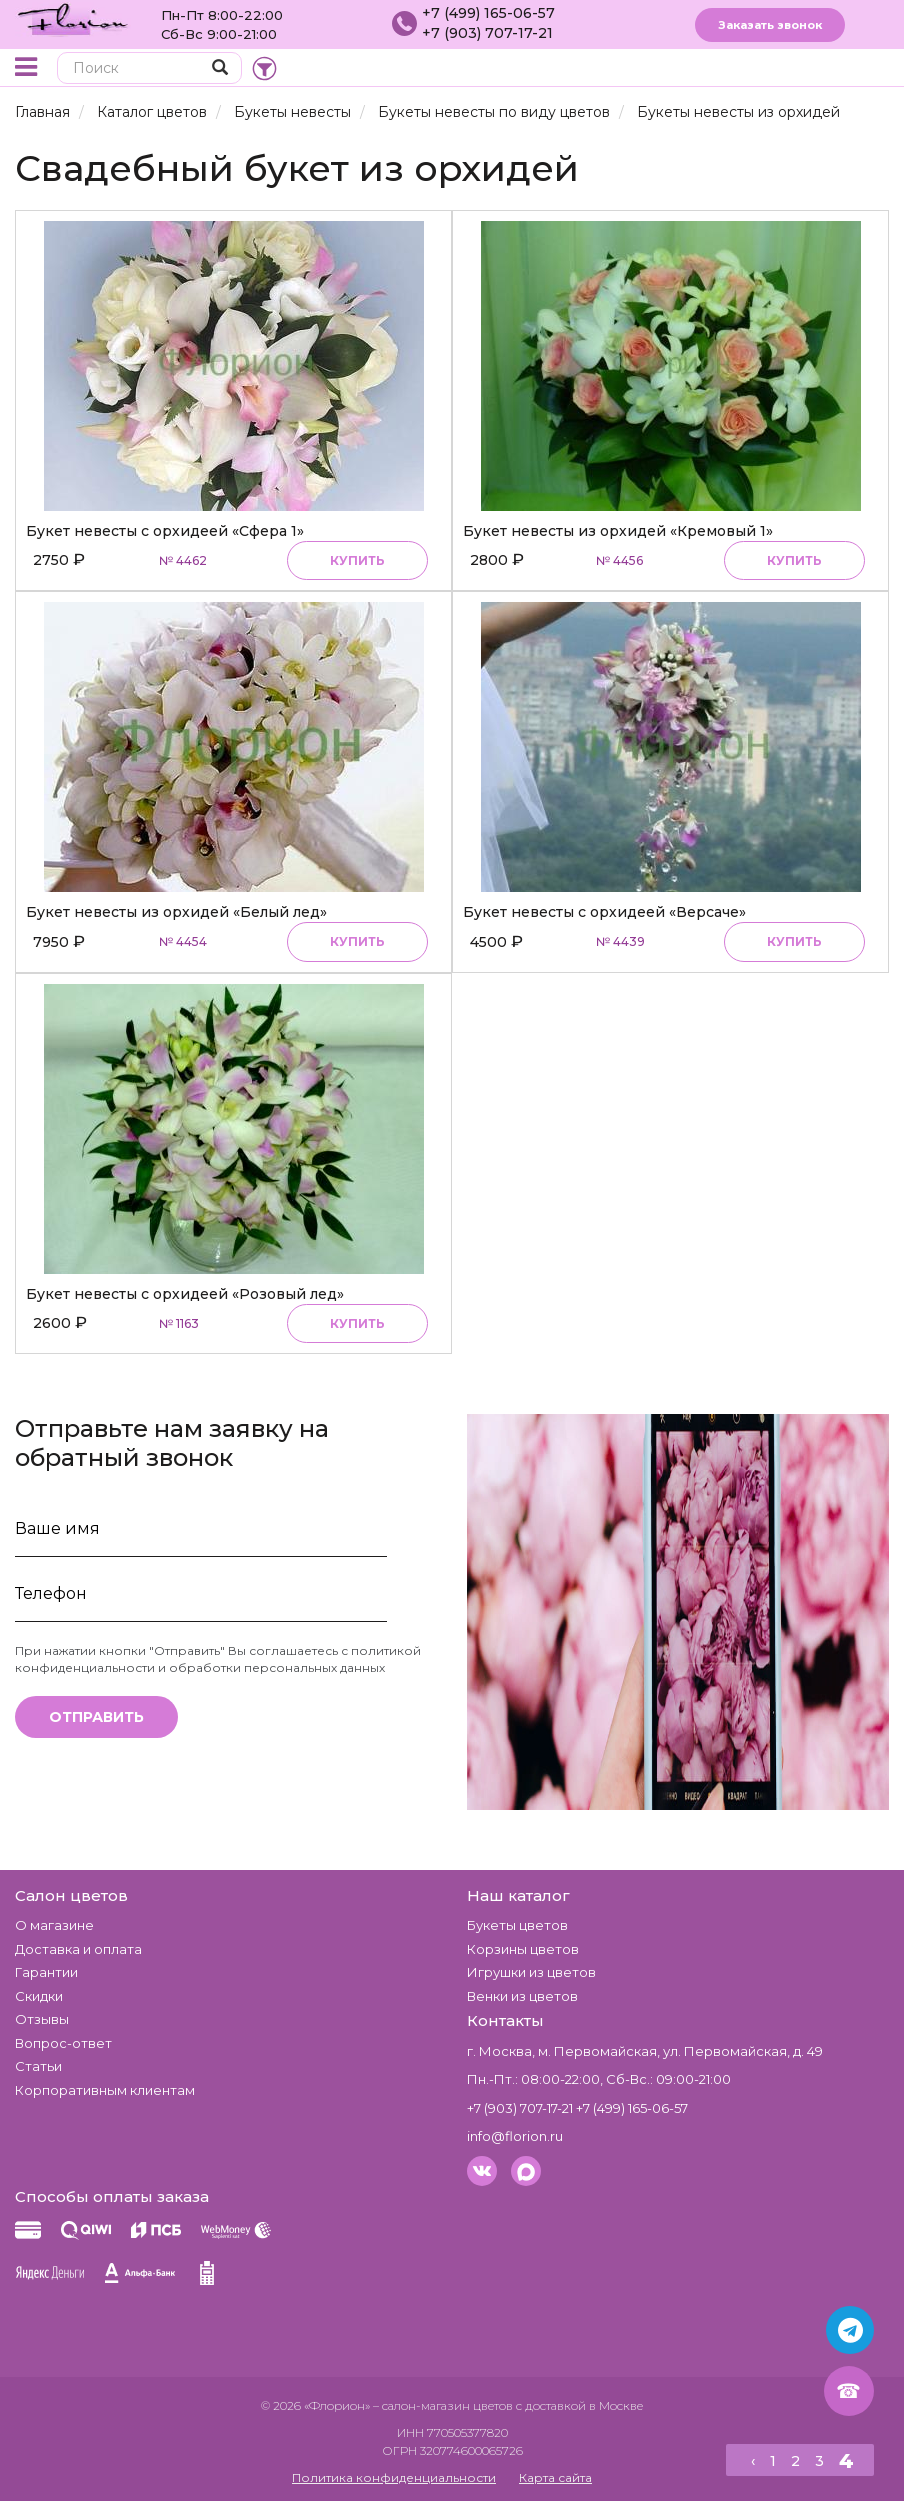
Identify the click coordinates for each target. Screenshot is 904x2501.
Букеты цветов (517, 1925)
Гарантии (46, 1972)
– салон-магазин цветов (443, 2405)
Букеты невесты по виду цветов (494, 112)
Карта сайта (555, 2477)
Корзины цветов (523, 1949)
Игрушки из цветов (531, 1972)
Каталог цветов (152, 112)
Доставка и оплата (78, 1949)
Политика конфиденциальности (394, 2477)
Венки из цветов (522, 1996)
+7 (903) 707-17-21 (487, 33)
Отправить (96, 1717)
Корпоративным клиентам (105, 2090)
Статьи (38, 2066)
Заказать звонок (770, 25)
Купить (357, 560)
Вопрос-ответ (63, 2043)
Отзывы (42, 2019)
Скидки (39, 1996)
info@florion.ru (515, 2136)
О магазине (54, 1925)
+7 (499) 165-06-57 (488, 13)
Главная (42, 112)
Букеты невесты (292, 112)
